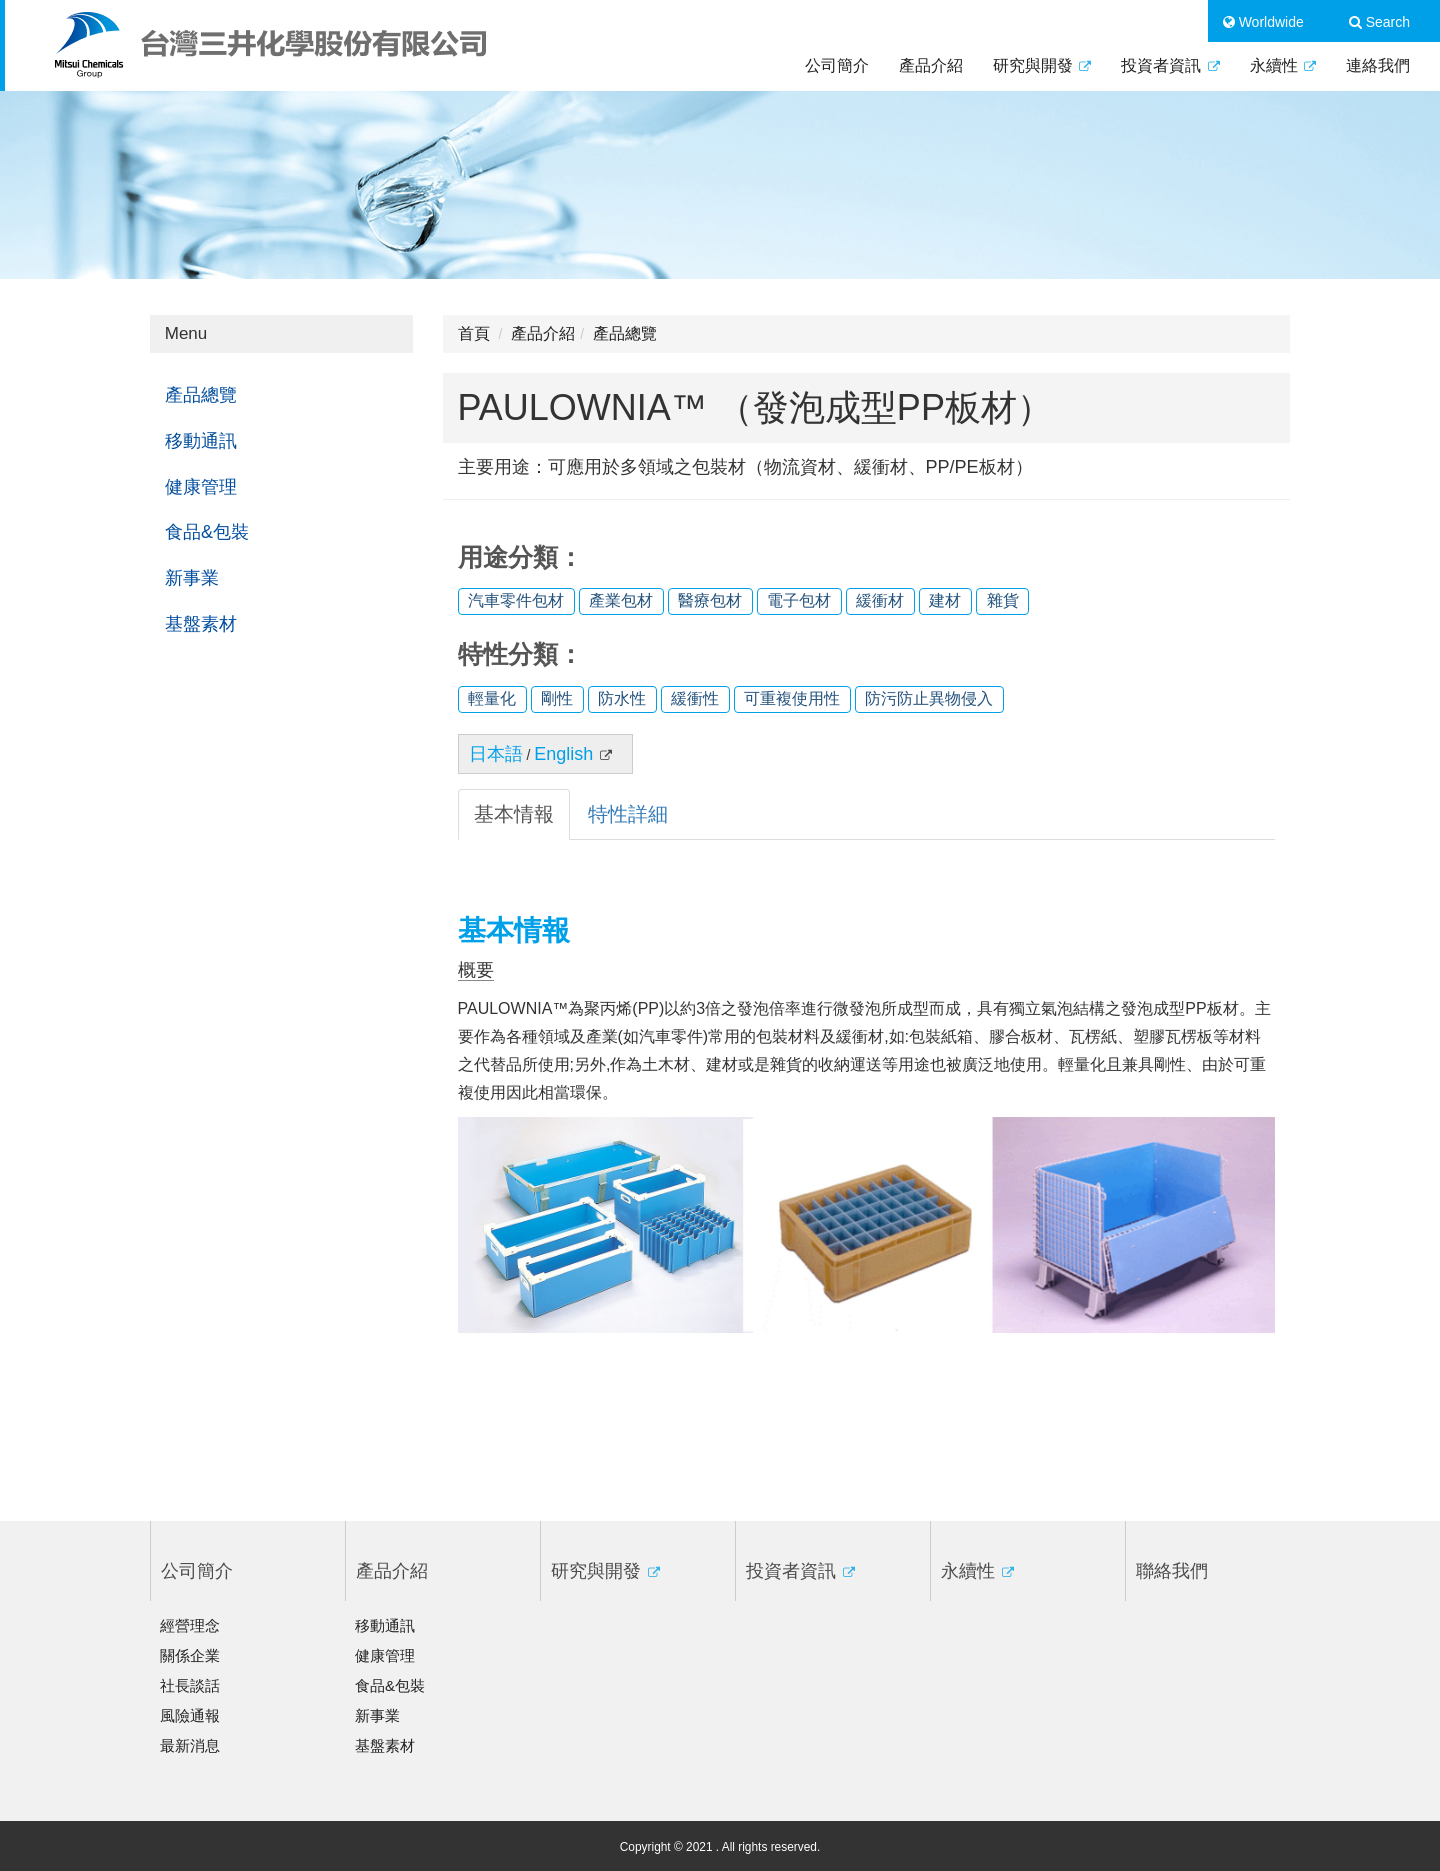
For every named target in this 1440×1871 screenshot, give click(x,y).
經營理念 (190, 1625)
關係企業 (190, 1655)
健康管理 (201, 487)
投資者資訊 (1170, 65)
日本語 (496, 754)
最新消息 (190, 1745)
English (573, 754)
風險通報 (190, 1715)
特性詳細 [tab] (628, 814)
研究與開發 (1042, 65)
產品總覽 (201, 395)
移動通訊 (201, 441)
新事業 (192, 578)
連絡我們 (1378, 65)
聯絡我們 (1172, 1571)
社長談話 (190, 1685)
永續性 (1283, 65)
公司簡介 (837, 65)
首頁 (474, 333)
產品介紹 (931, 65)
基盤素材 (201, 624)
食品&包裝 (207, 532)
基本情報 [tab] (514, 814)
